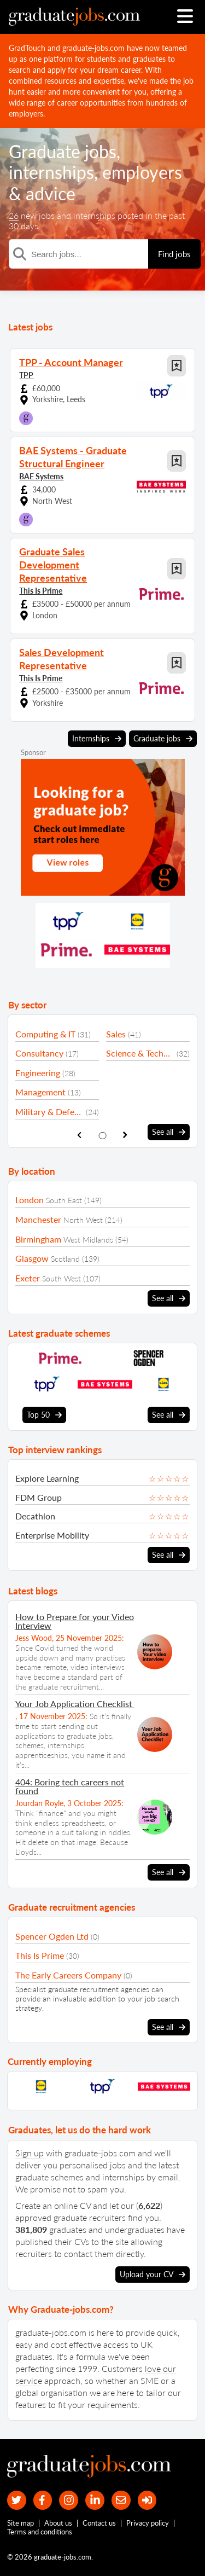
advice (50, 193)
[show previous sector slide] (79, 1135)
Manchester (38, 1219)
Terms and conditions (39, 2531)
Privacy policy (147, 2523)
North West (83, 1220)
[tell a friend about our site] (121, 2500)
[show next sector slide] (125, 1135)
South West (61, 1278)
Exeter (27, 1278)
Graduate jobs (62, 151)
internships (51, 172)
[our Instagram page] (68, 2500)
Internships (96, 739)
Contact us (99, 2523)
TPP (26, 375)
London (29, 1199)
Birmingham (38, 1239)
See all (168, 1132)
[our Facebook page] (42, 2500)
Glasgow (32, 1258)
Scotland (65, 1258)
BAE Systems (41, 476)
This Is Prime (40, 590)
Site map (20, 2523)
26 (14, 215)
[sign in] (147, 2500)
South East (64, 1200)
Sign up (29, 2153)
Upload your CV (152, 2274)
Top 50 (44, 1415)
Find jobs (174, 254)
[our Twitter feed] (16, 2500)
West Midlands (88, 1239)
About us (58, 2523)
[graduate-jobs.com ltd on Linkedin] (94, 2500)
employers (142, 172)
